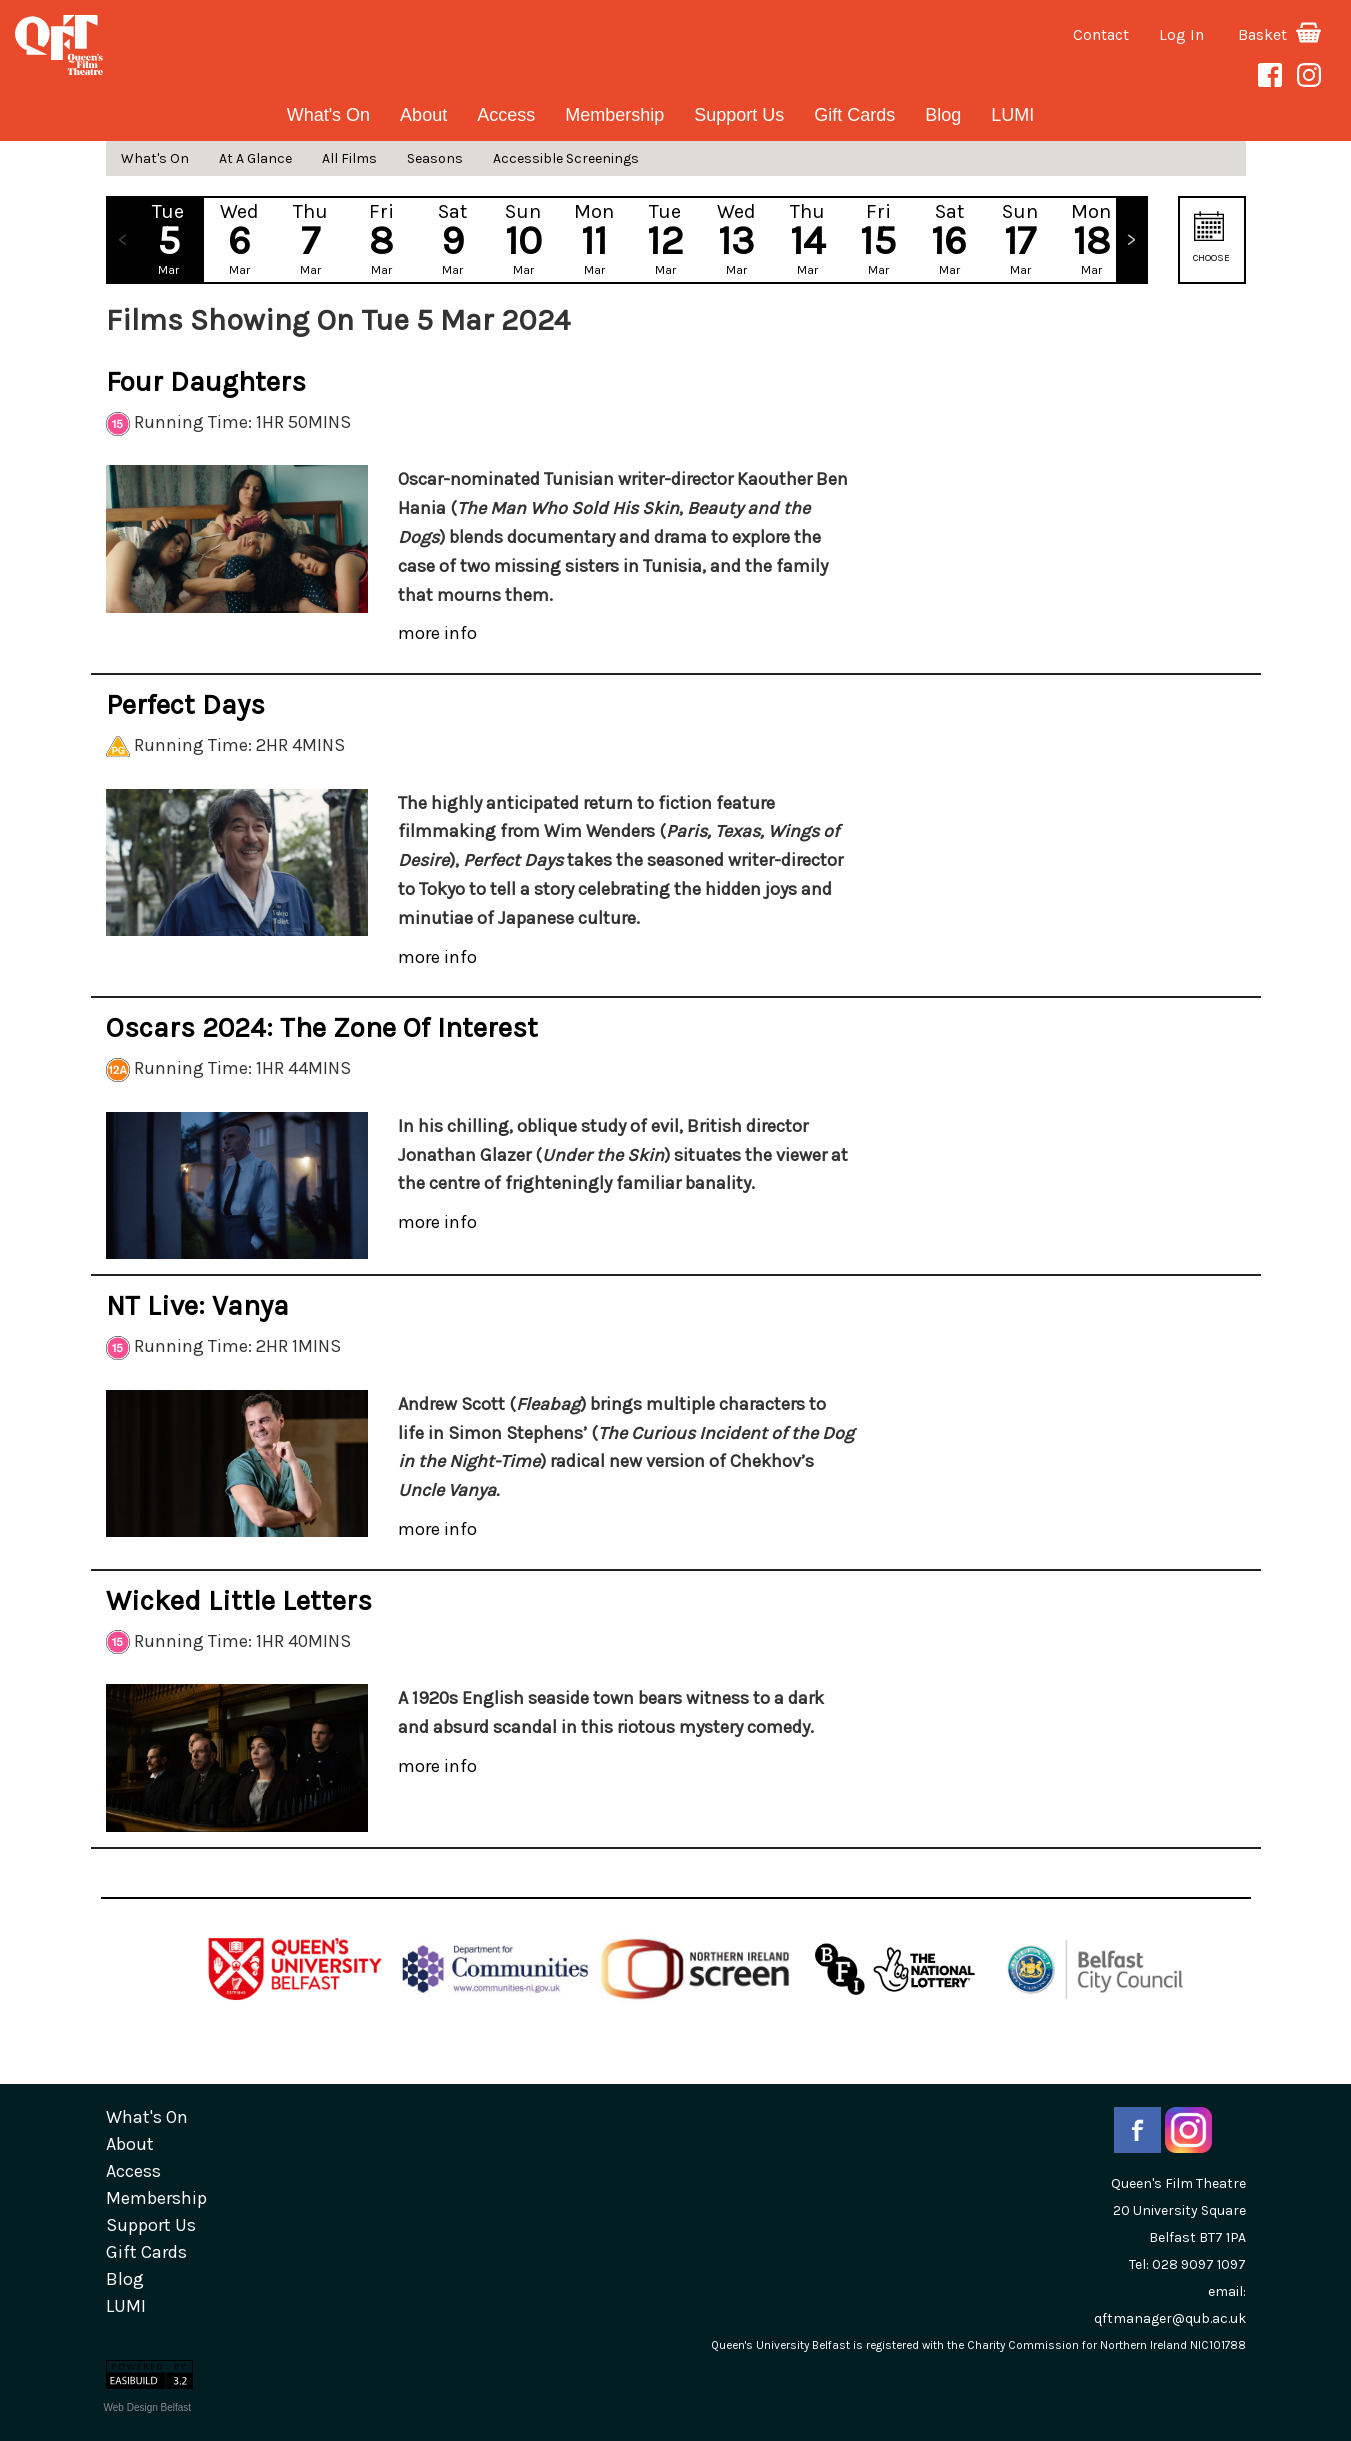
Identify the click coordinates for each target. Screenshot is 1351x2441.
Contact (1101, 34)
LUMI (1012, 115)
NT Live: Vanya (197, 1305)
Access (506, 115)
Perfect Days (185, 704)
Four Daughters (206, 381)
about (423, 115)
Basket (1279, 34)
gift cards (854, 115)
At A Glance (255, 158)
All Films (349, 158)
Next (1131, 240)
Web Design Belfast (148, 2407)
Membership (614, 115)
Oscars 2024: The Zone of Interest (322, 1027)
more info (437, 633)
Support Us (739, 115)
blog (943, 115)
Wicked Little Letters (239, 1600)
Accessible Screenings (566, 158)
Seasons (435, 158)
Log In (1181, 34)
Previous (123, 240)
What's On (328, 115)
